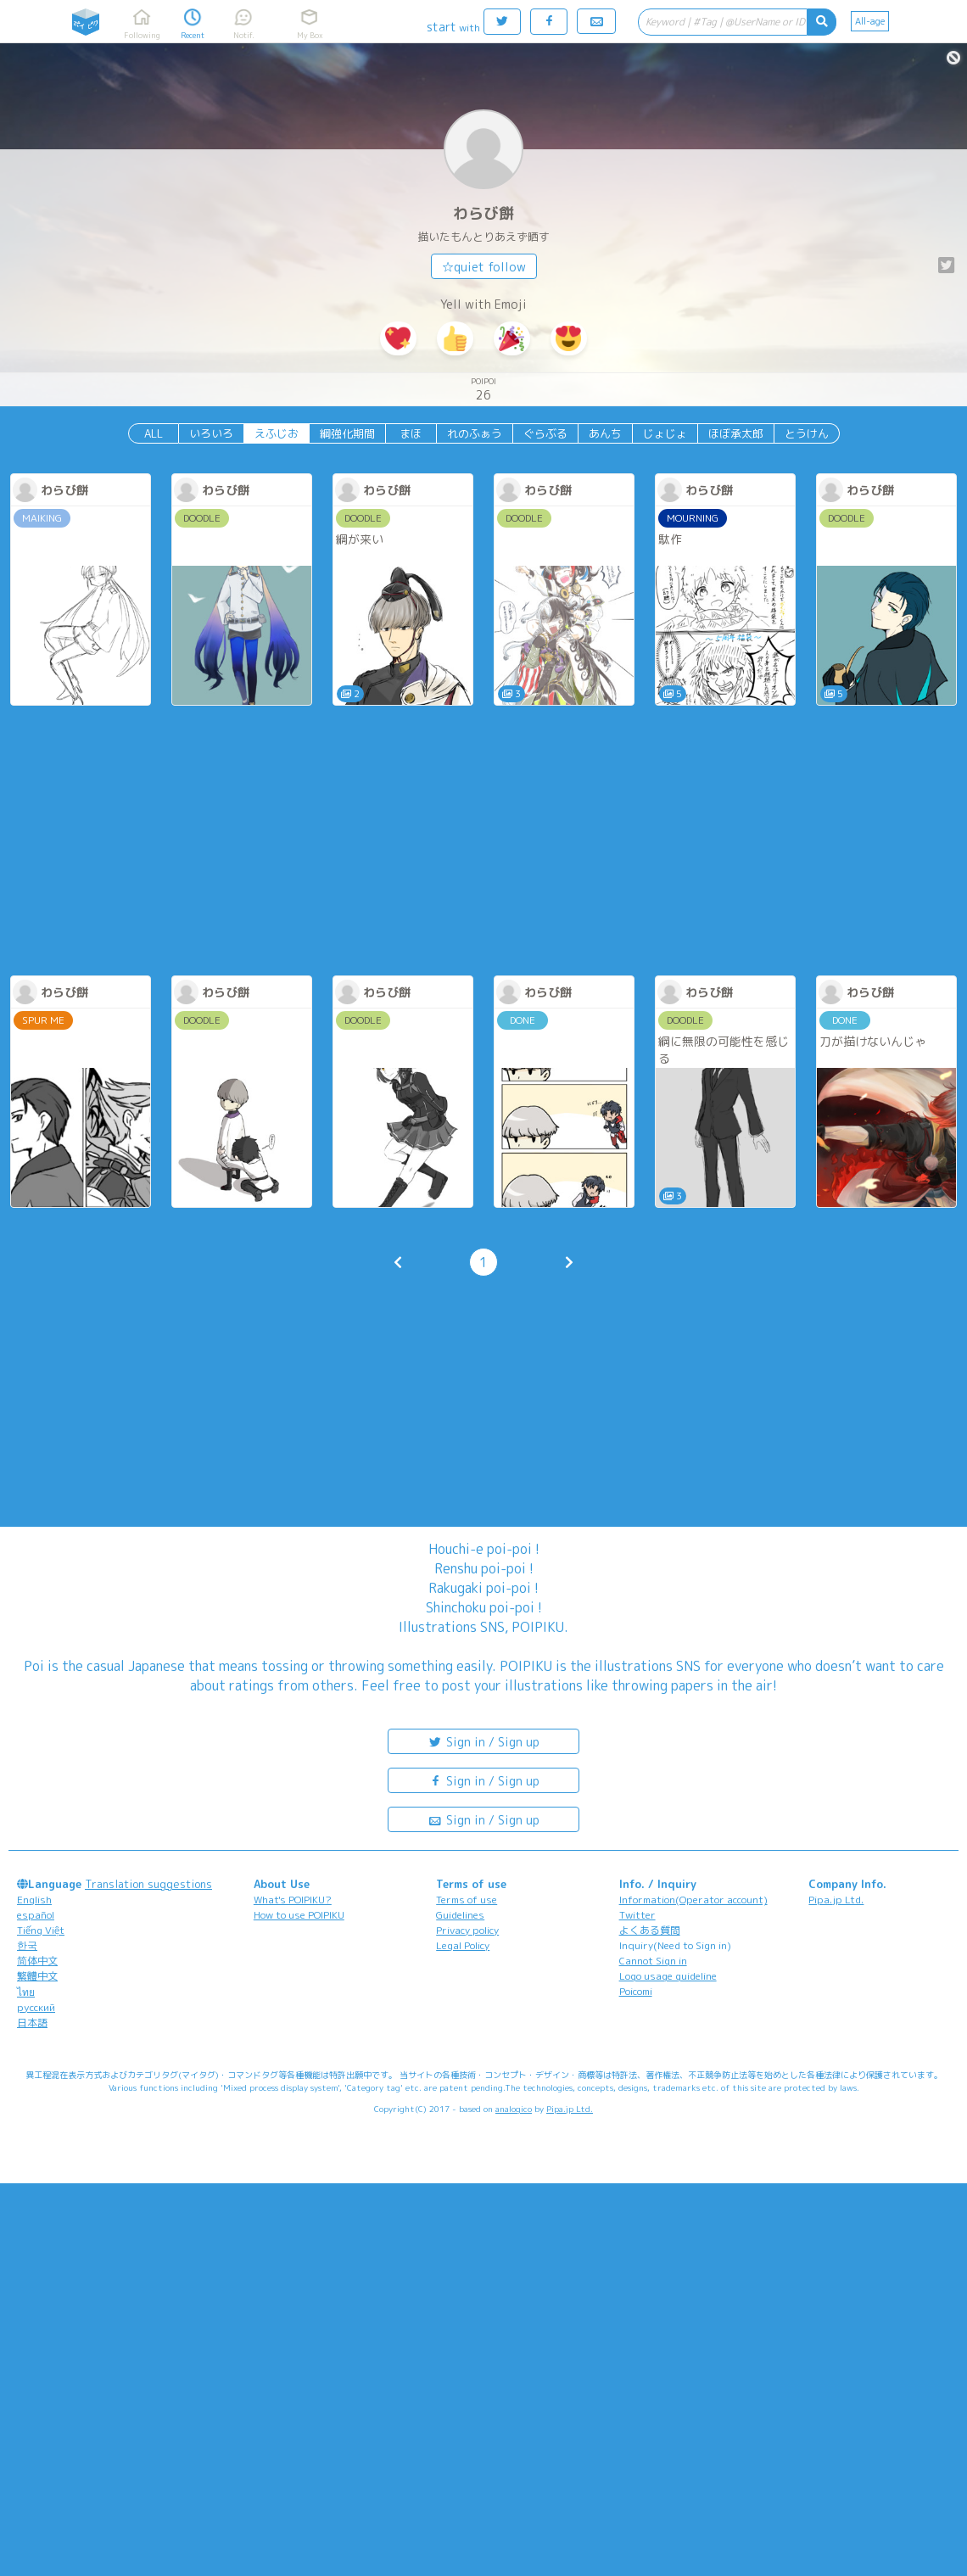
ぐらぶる (545, 433)
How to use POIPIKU (299, 1915)
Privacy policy (467, 1930)
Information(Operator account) (693, 1899)
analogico (513, 2109)
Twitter (637, 1915)
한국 (27, 1945)
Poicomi (635, 1991)
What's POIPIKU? (293, 1899)
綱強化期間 (347, 433)
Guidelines (460, 1915)
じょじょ (665, 433)
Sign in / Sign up (483, 1741)
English (34, 1899)
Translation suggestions (148, 1883)
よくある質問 (649, 1930)
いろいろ (211, 433)
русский (36, 2007)
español (35, 1915)
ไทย (26, 1992)
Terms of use (466, 1899)
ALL (153, 433)
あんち (605, 433)
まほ (411, 433)
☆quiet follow (484, 267)
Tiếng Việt (40, 1930)
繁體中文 (37, 1976)
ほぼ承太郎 (735, 433)
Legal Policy (462, 1945)
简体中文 (37, 1960)
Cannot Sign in (653, 1960)
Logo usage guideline (668, 1976)
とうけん (807, 433)
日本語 (32, 2022)
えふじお (276, 433)
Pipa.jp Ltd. (836, 1899)
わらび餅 (483, 213)
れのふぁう (474, 433)
